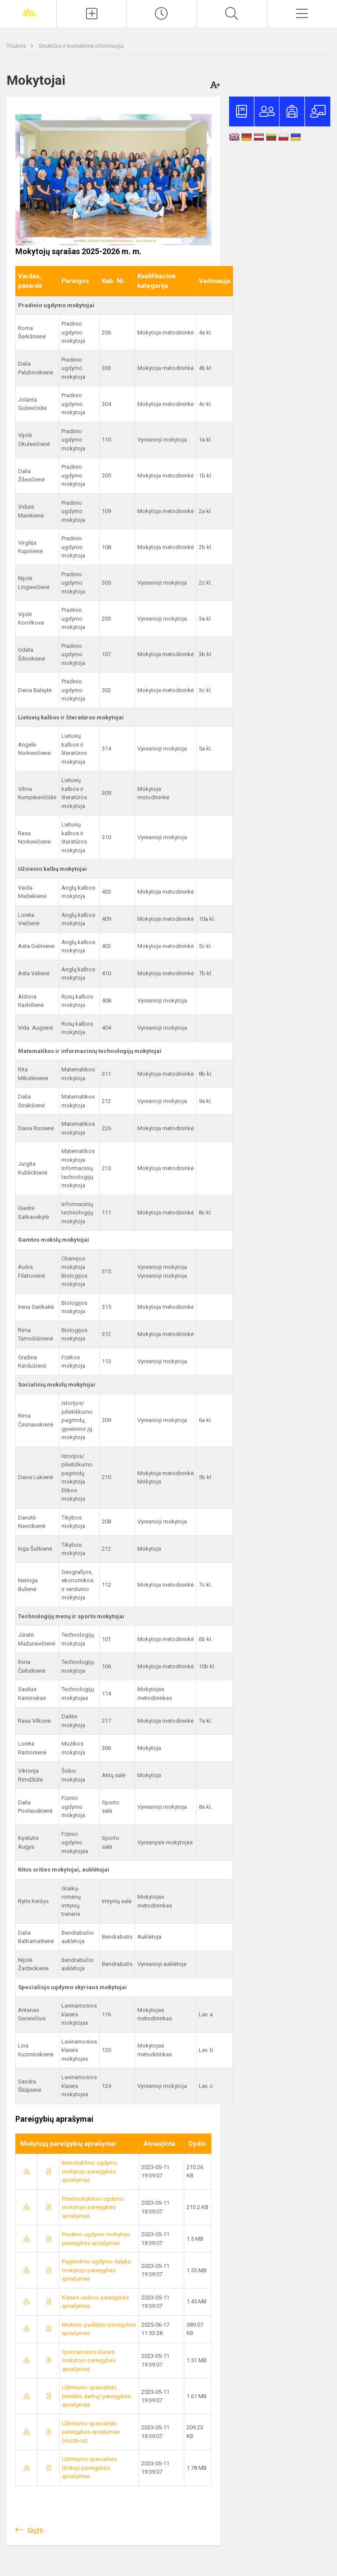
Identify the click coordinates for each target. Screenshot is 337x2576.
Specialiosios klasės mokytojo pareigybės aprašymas (89, 2360)
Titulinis (17, 46)
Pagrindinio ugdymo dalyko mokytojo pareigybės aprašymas (96, 2270)
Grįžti (35, 2530)
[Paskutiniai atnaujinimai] (162, 13)
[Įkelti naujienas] (91, 13)
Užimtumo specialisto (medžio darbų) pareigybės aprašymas (96, 2396)
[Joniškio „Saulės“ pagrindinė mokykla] (28, 12)
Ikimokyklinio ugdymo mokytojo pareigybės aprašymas (90, 2171)
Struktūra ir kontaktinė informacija (81, 46)
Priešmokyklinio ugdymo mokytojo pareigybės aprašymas (93, 2207)
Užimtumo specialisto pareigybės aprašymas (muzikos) (91, 2432)
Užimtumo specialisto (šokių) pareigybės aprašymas (89, 2467)
